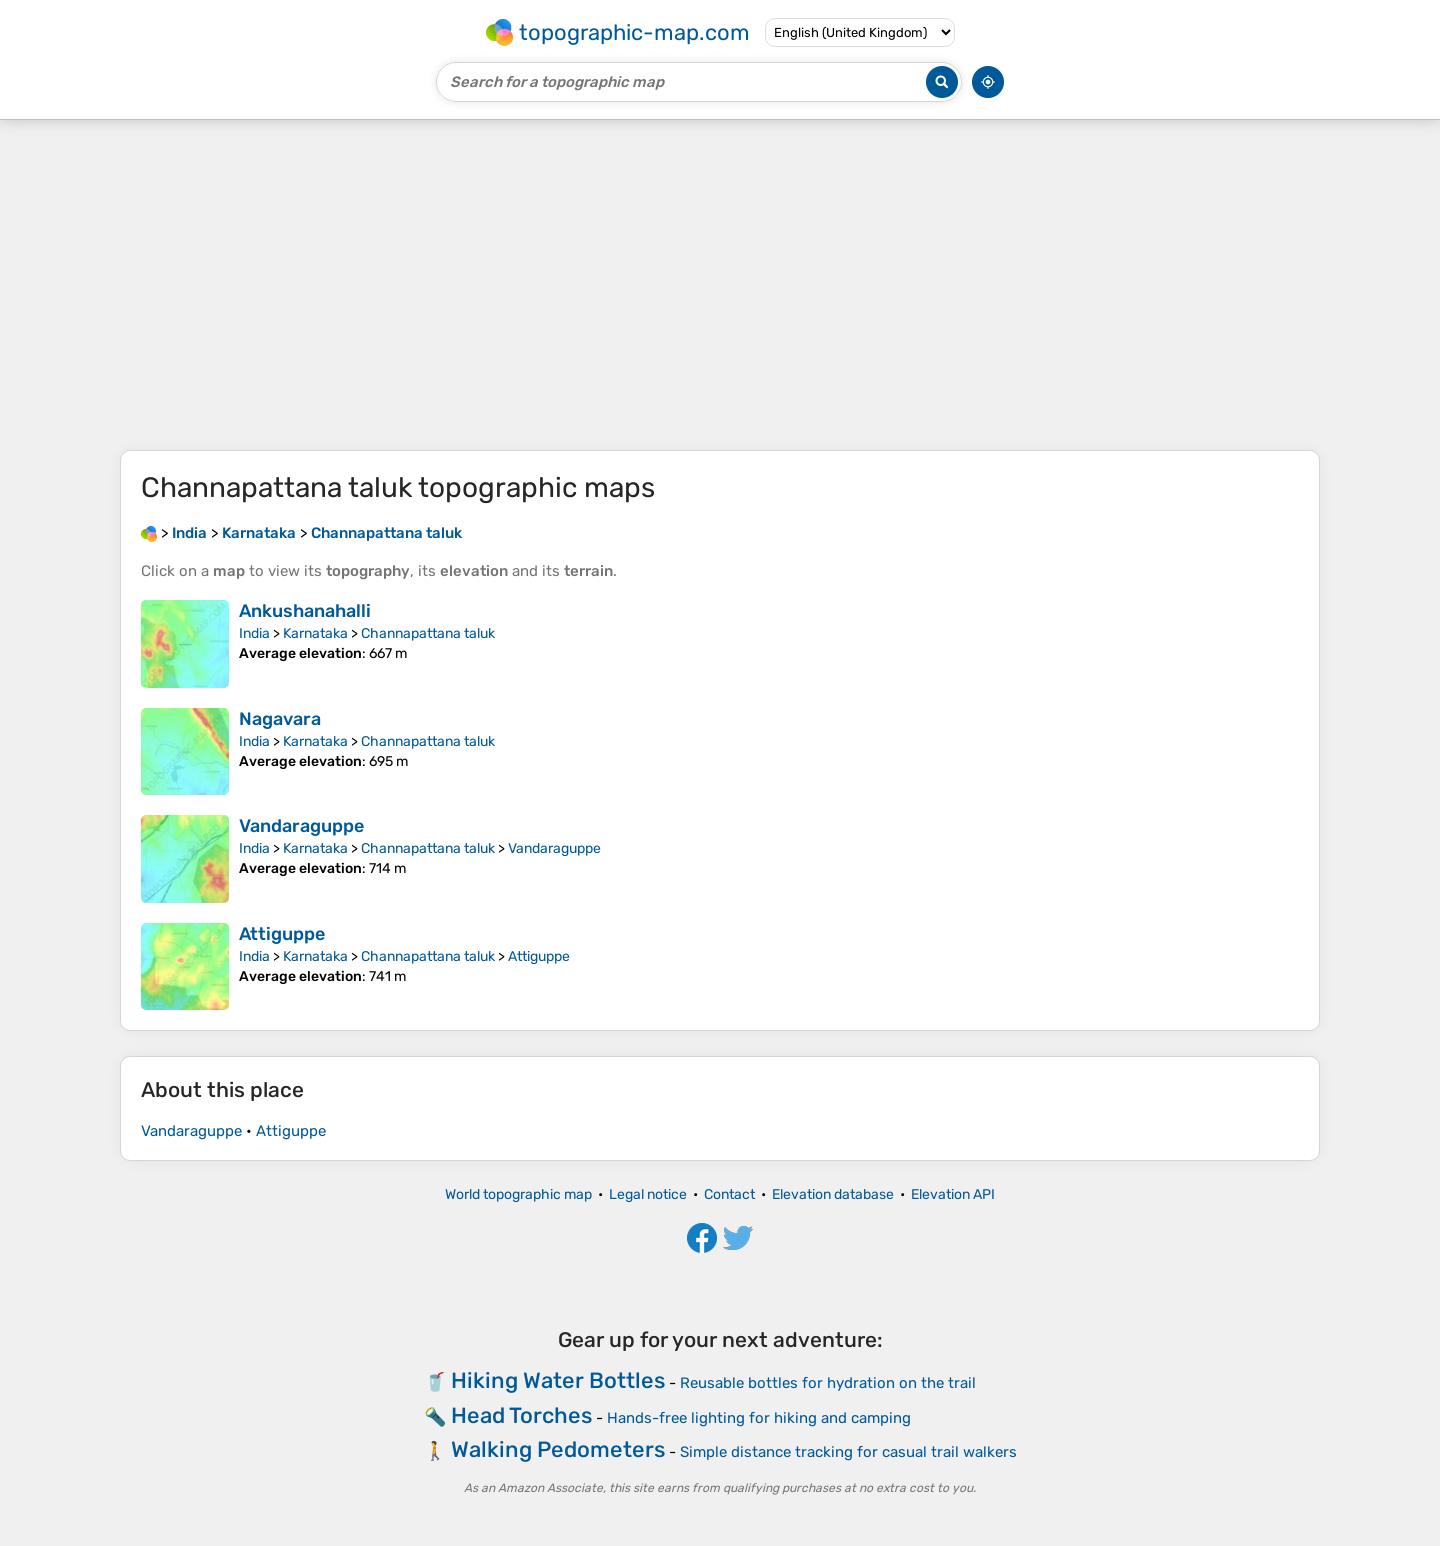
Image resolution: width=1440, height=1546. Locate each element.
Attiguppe (282, 934)
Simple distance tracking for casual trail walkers (848, 1452)
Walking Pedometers (558, 1449)
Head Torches (521, 1415)
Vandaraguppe (301, 826)
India (254, 633)
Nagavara (280, 719)
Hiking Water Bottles (558, 1380)
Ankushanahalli (305, 611)
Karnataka (315, 633)
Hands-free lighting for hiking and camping (759, 1418)
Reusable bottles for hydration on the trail (828, 1383)
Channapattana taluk (428, 633)
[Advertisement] (720, 285)
